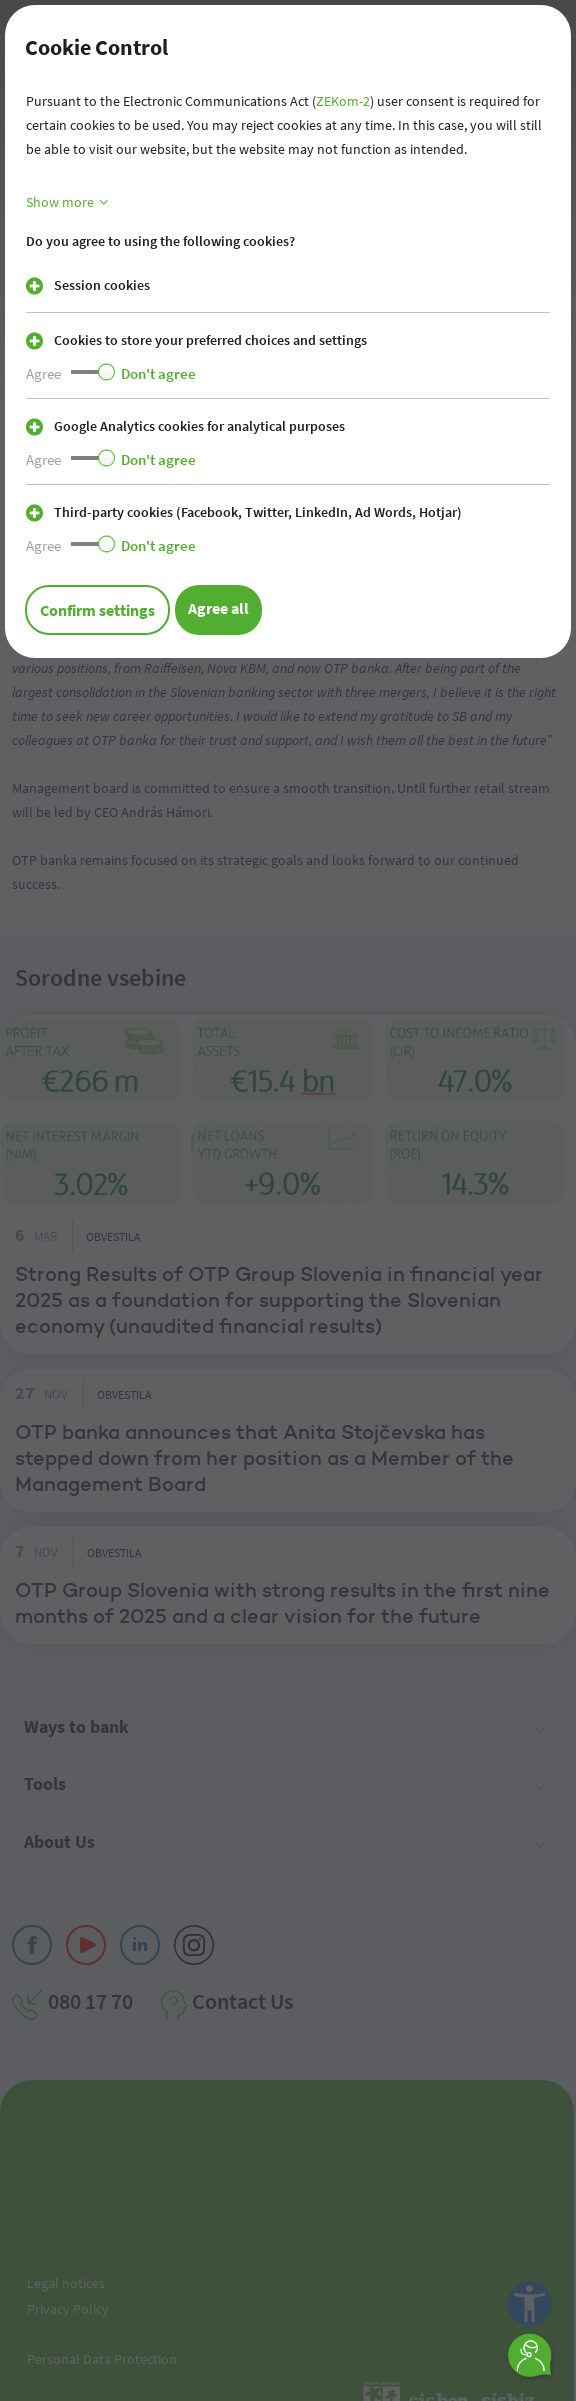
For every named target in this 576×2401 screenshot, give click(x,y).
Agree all (218, 608)
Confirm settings (97, 610)
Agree (43, 373)
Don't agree (158, 373)
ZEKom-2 (343, 101)
